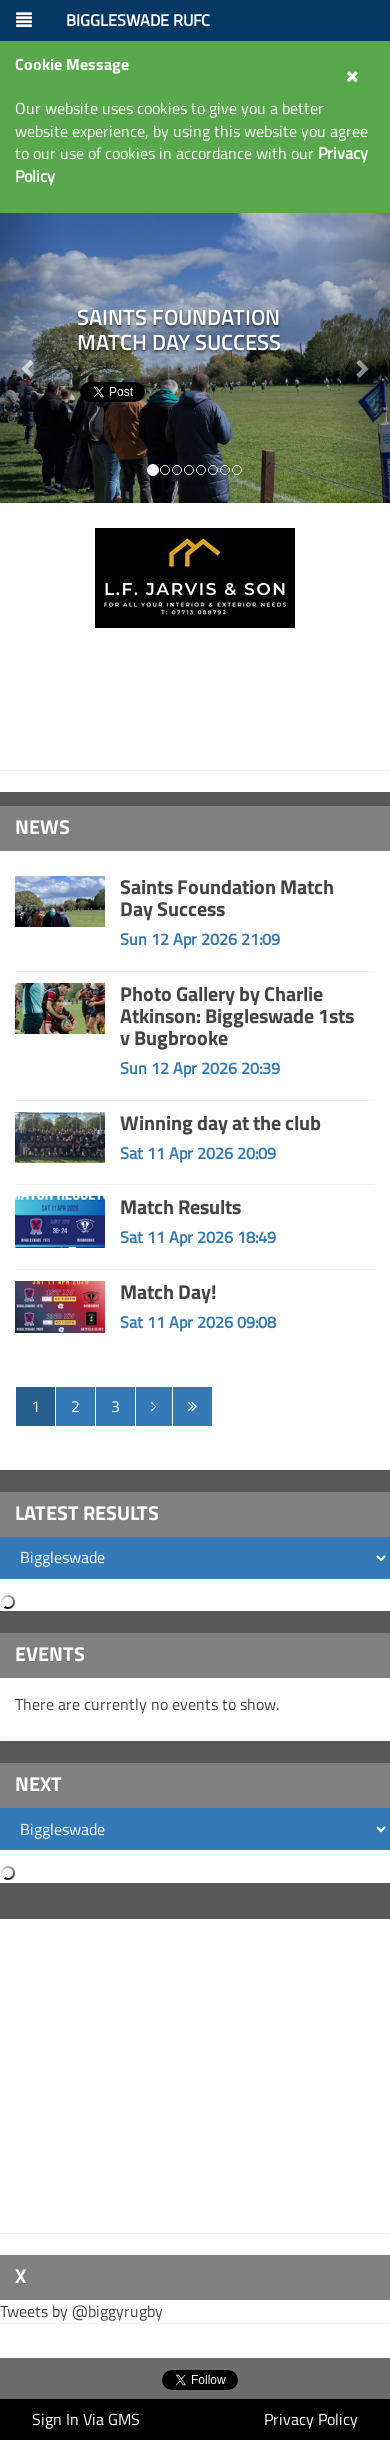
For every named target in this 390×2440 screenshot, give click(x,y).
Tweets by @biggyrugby (81, 2311)
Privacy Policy (311, 2419)
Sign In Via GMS (86, 2419)
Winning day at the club (220, 1122)
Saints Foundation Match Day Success (227, 897)
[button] (361, 358)
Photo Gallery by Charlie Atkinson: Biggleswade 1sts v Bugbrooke (237, 1015)
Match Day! (168, 1291)
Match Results (180, 1206)
